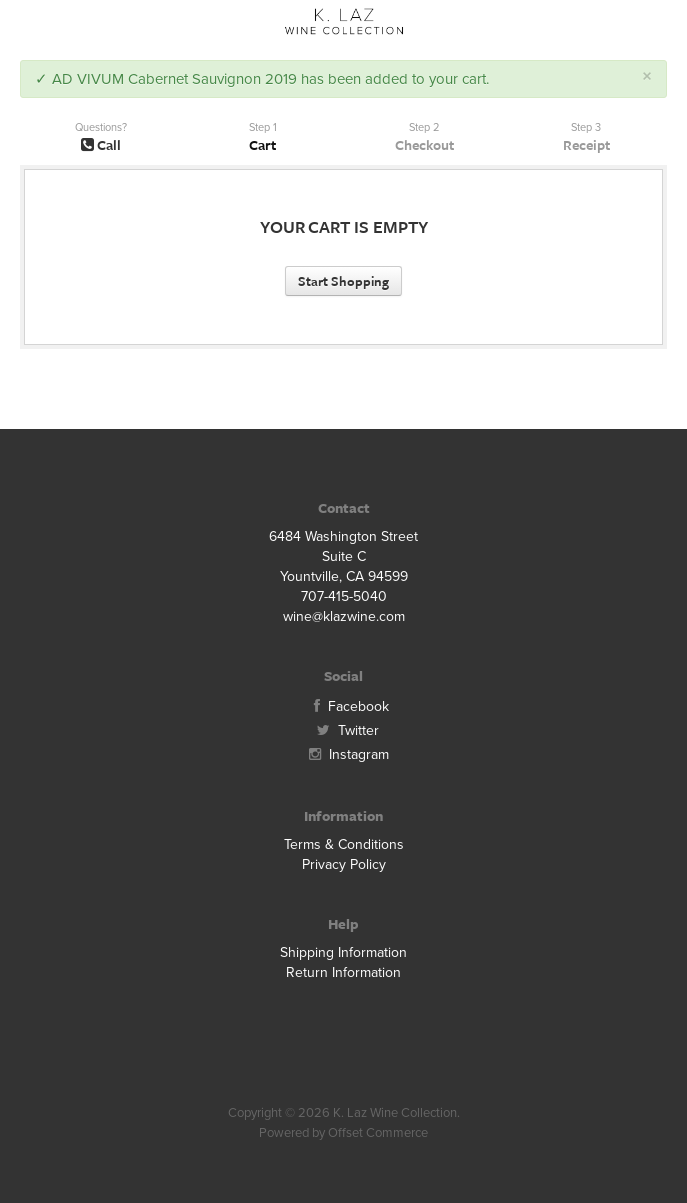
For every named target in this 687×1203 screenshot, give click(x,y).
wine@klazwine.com (344, 616)
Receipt (586, 144)
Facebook (343, 706)
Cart (262, 144)
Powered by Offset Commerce (343, 1133)
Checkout (424, 144)
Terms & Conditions (344, 844)
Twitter (343, 730)
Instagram (344, 754)
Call (101, 144)
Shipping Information (343, 952)
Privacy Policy (344, 864)
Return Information (343, 972)
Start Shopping (343, 281)
